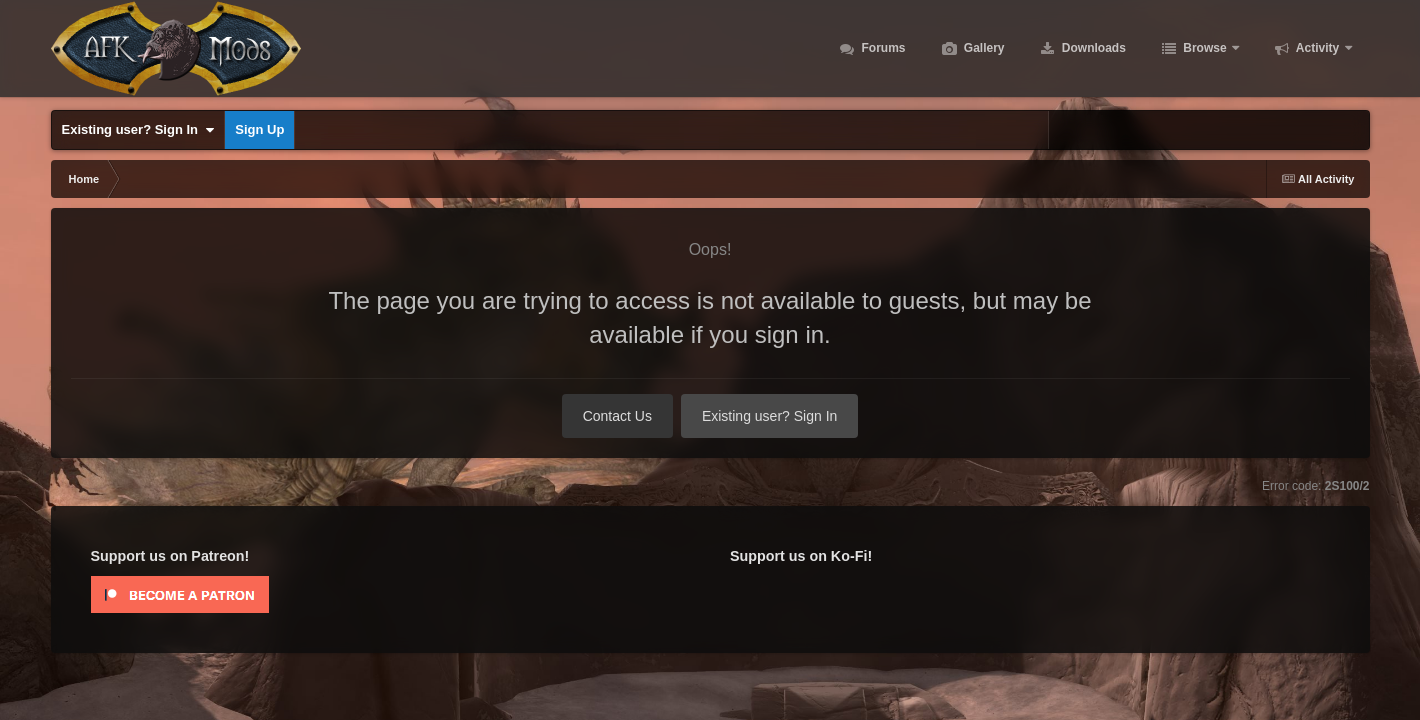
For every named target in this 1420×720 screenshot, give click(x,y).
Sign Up (259, 129)
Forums (881, 50)
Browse (1205, 50)
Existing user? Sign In (138, 130)
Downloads (1092, 50)
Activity (1318, 50)
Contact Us (617, 416)
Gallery (983, 50)
